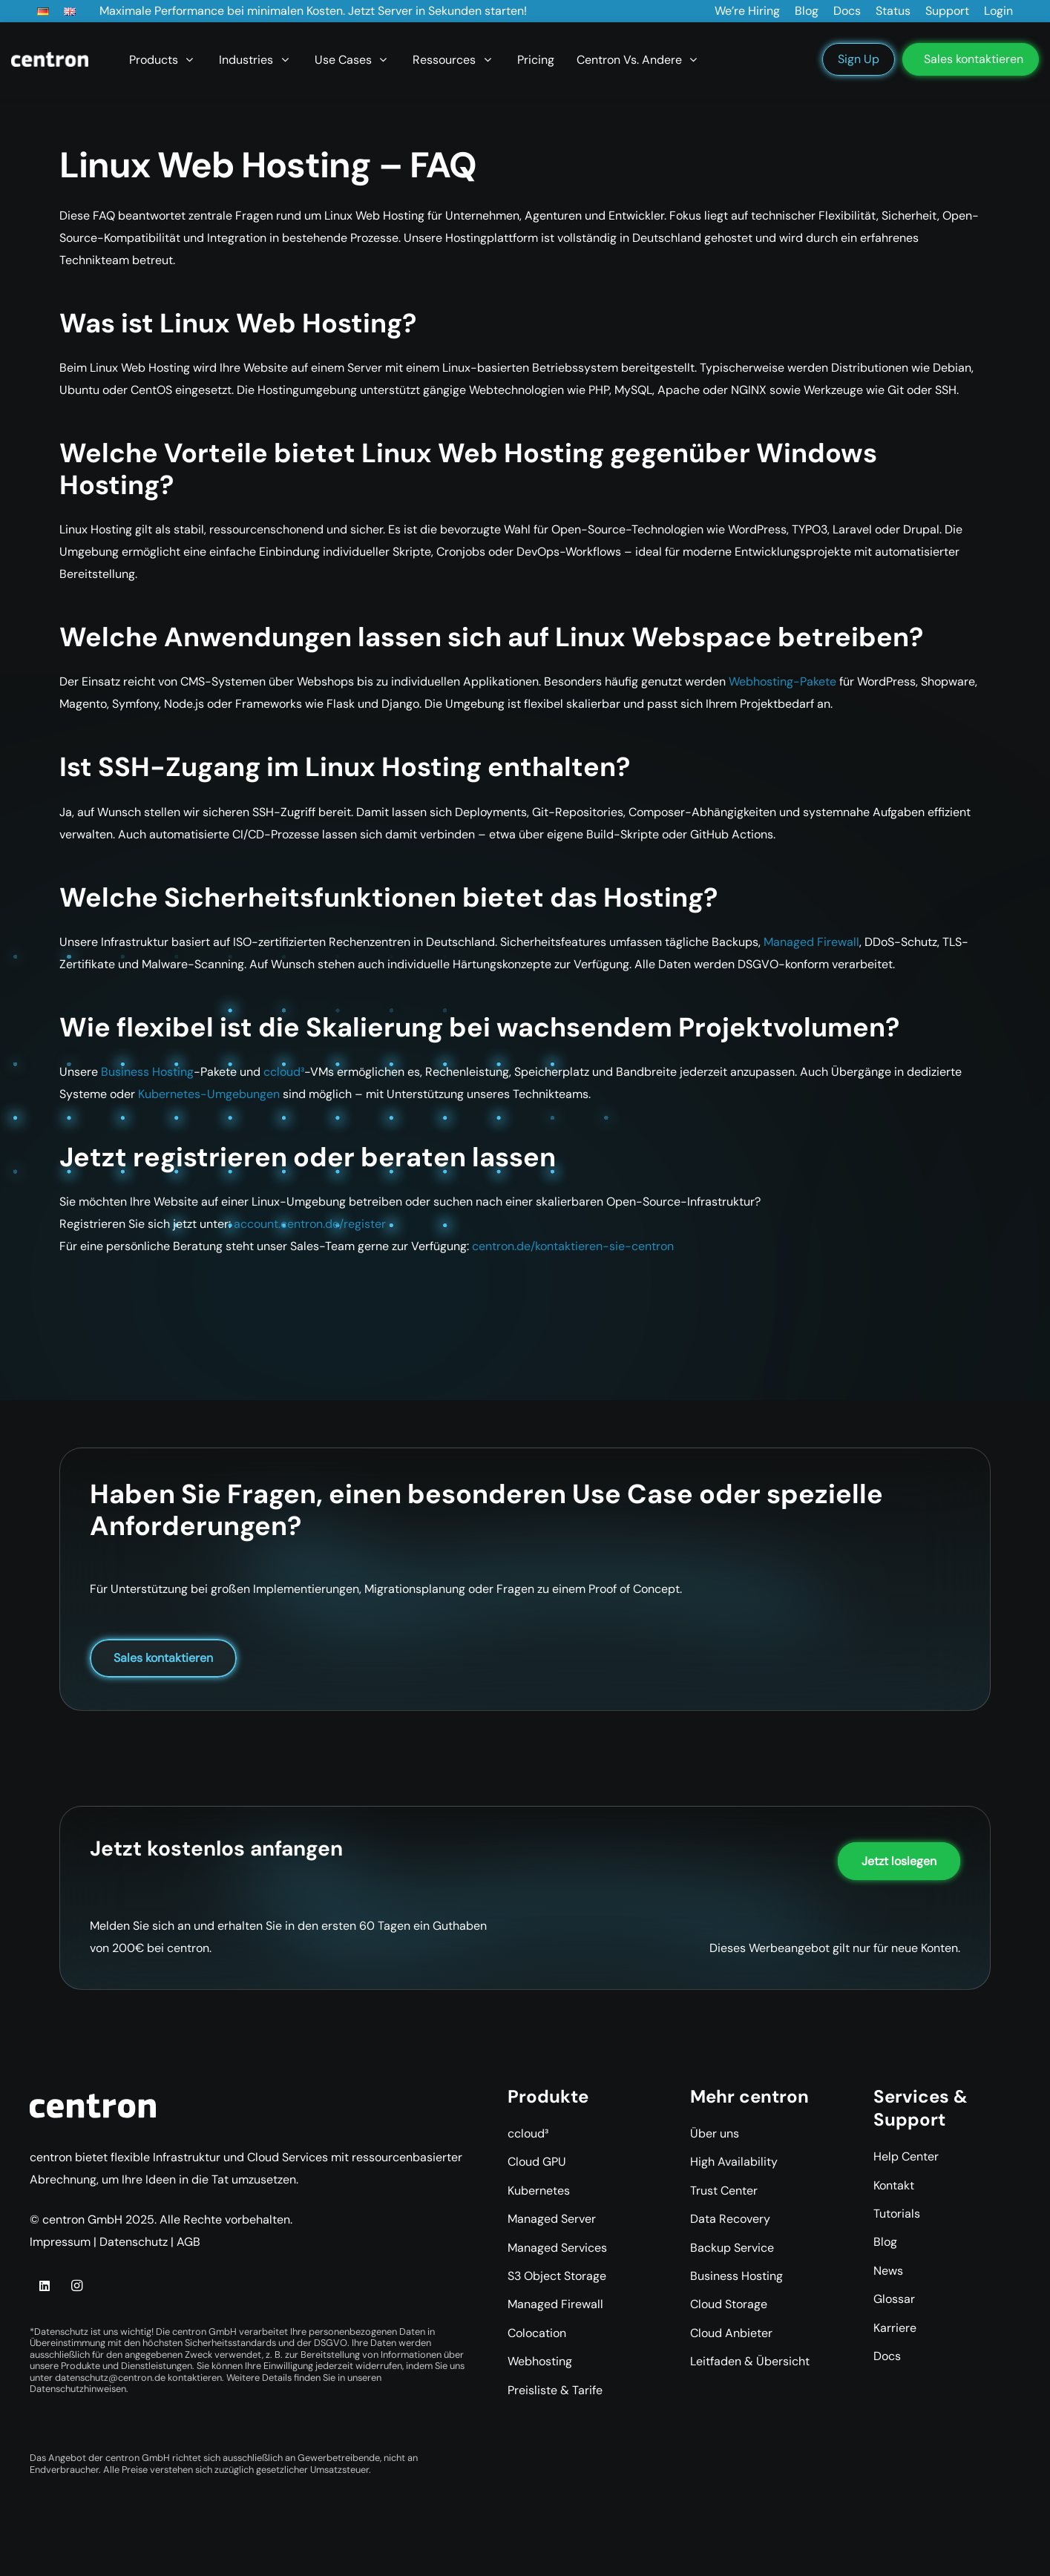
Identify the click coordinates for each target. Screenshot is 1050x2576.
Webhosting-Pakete (782, 681)
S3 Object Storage (557, 2276)
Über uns (714, 2133)
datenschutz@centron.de (110, 2377)
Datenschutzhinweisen (78, 2388)
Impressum (60, 2242)
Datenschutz (133, 2242)
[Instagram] (76, 2286)
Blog (885, 2242)
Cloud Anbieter (731, 2333)
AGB (188, 2242)
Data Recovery (730, 2219)
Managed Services (557, 2247)
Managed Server (552, 2219)
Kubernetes (539, 2190)
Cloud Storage (728, 2304)
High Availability (734, 2161)
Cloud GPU (537, 2161)
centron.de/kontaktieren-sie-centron (573, 1246)
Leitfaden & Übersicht (750, 2361)
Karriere (894, 2328)
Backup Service (732, 2247)
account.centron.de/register (310, 1224)
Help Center (906, 2156)
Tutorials (896, 2213)
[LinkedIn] (44, 2286)
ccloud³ (283, 1072)
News (888, 2270)
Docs (887, 2356)
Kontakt (893, 2185)
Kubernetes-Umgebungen (209, 1094)
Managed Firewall (811, 942)
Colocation (537, 2333)
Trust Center (724, 2190)
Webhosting (540, 2361)
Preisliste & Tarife (555, 2390)
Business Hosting (147, 1072)
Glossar (894, 2299)
